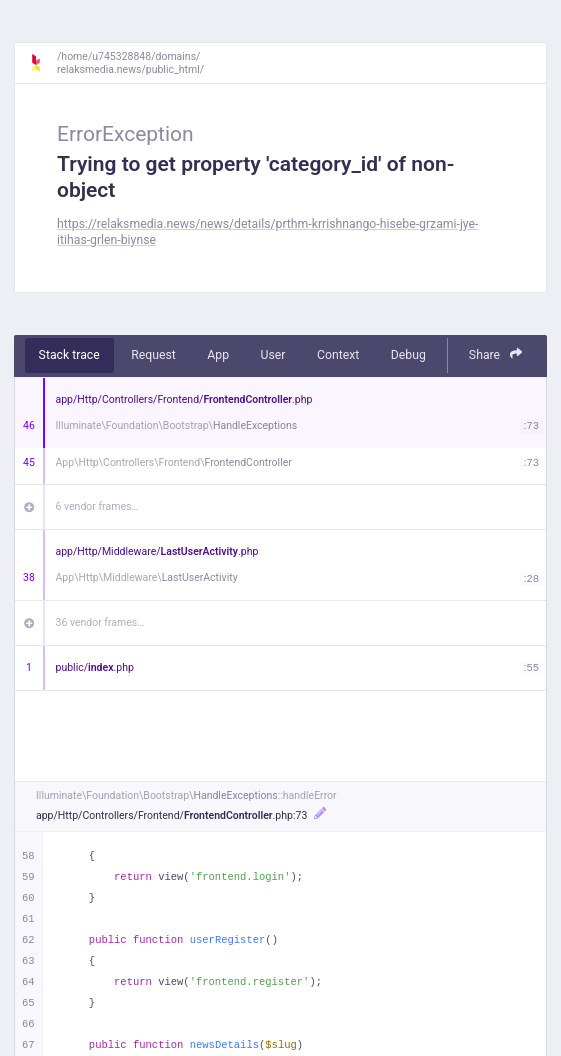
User (273, 355)
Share (496, 354)
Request (153, 355)
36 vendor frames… (100, 622)
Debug (408, 355)
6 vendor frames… (97, 506)
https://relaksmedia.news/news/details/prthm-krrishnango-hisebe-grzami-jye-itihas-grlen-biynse (267, 231)
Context (338, 355)
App (218, 355)
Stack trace (69, 355)
